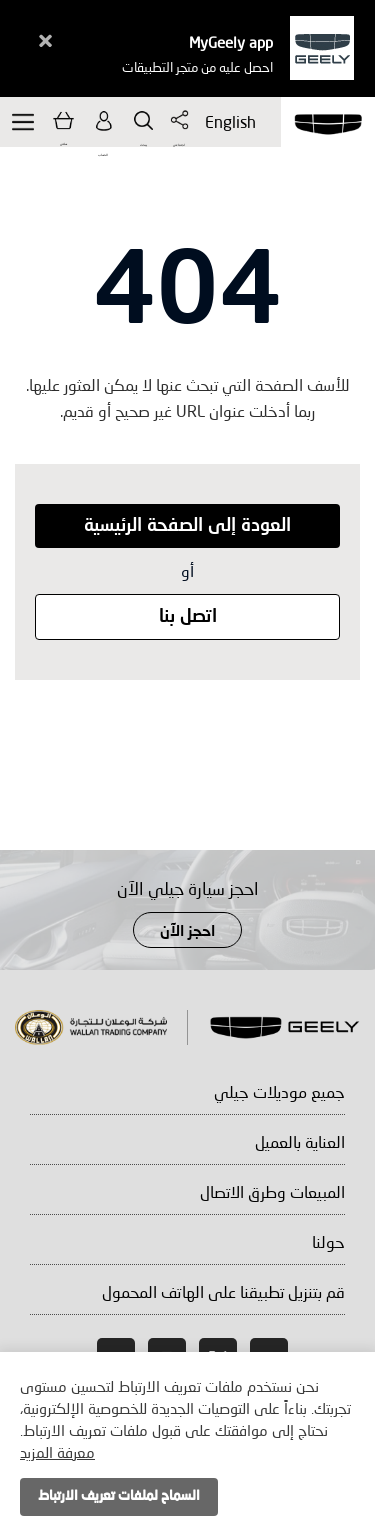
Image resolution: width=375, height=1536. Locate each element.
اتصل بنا (188, 617)
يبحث (143, 120)
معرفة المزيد (57, 1452)
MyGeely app (231, 42)
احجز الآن (187, 932)
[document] (187, 1444)
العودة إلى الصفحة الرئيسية (187, 526)
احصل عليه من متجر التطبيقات (197, 67)
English (226, 122)
